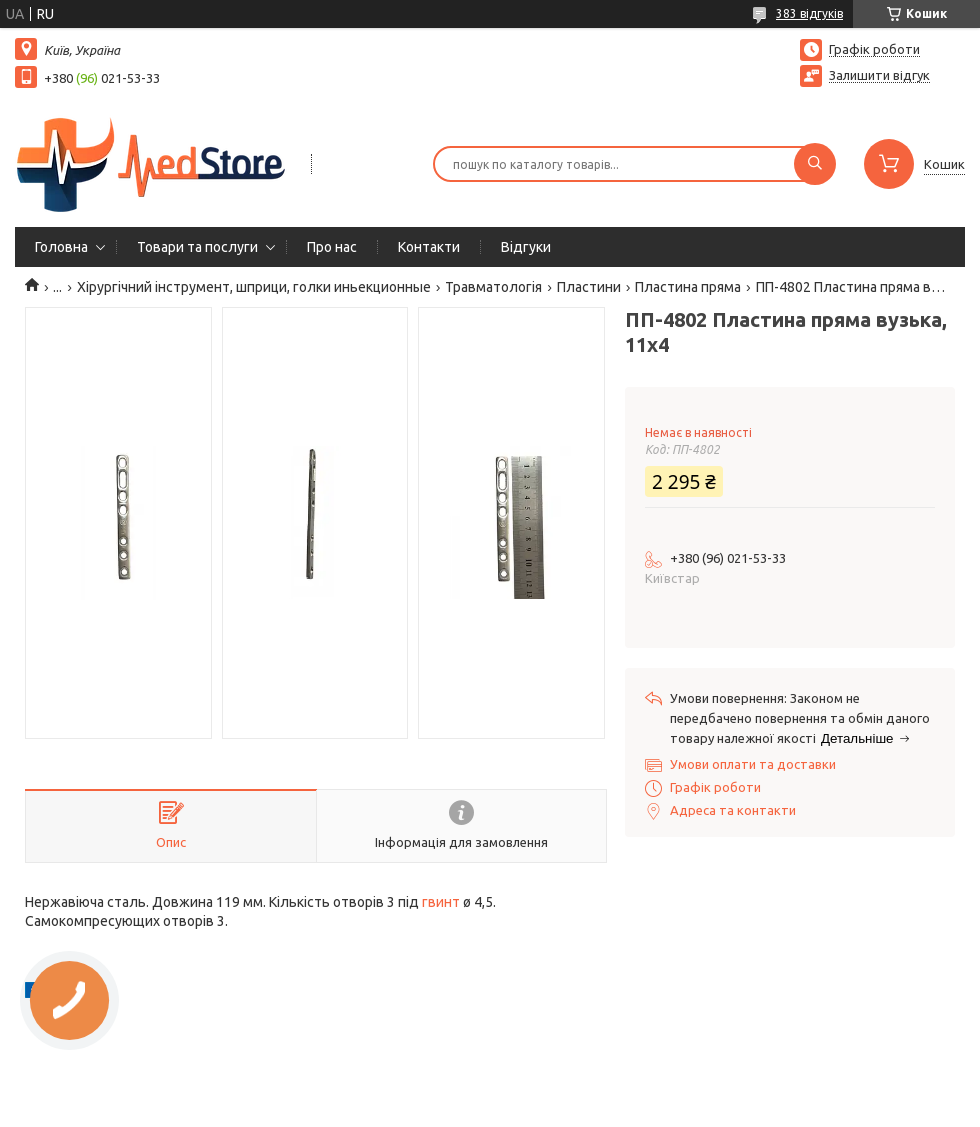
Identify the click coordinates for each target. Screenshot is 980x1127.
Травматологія (493, 287)
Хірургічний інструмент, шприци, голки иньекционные (254, 287)
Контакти (429, 247)
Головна (61, 247)
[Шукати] (815, 164)
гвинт (441, 902)
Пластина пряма (688, 287)
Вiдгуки (526, 247)
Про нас (332, 247)
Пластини (589, 287)
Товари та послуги (197, 247)
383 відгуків (809, 13)
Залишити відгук (879, 75)
